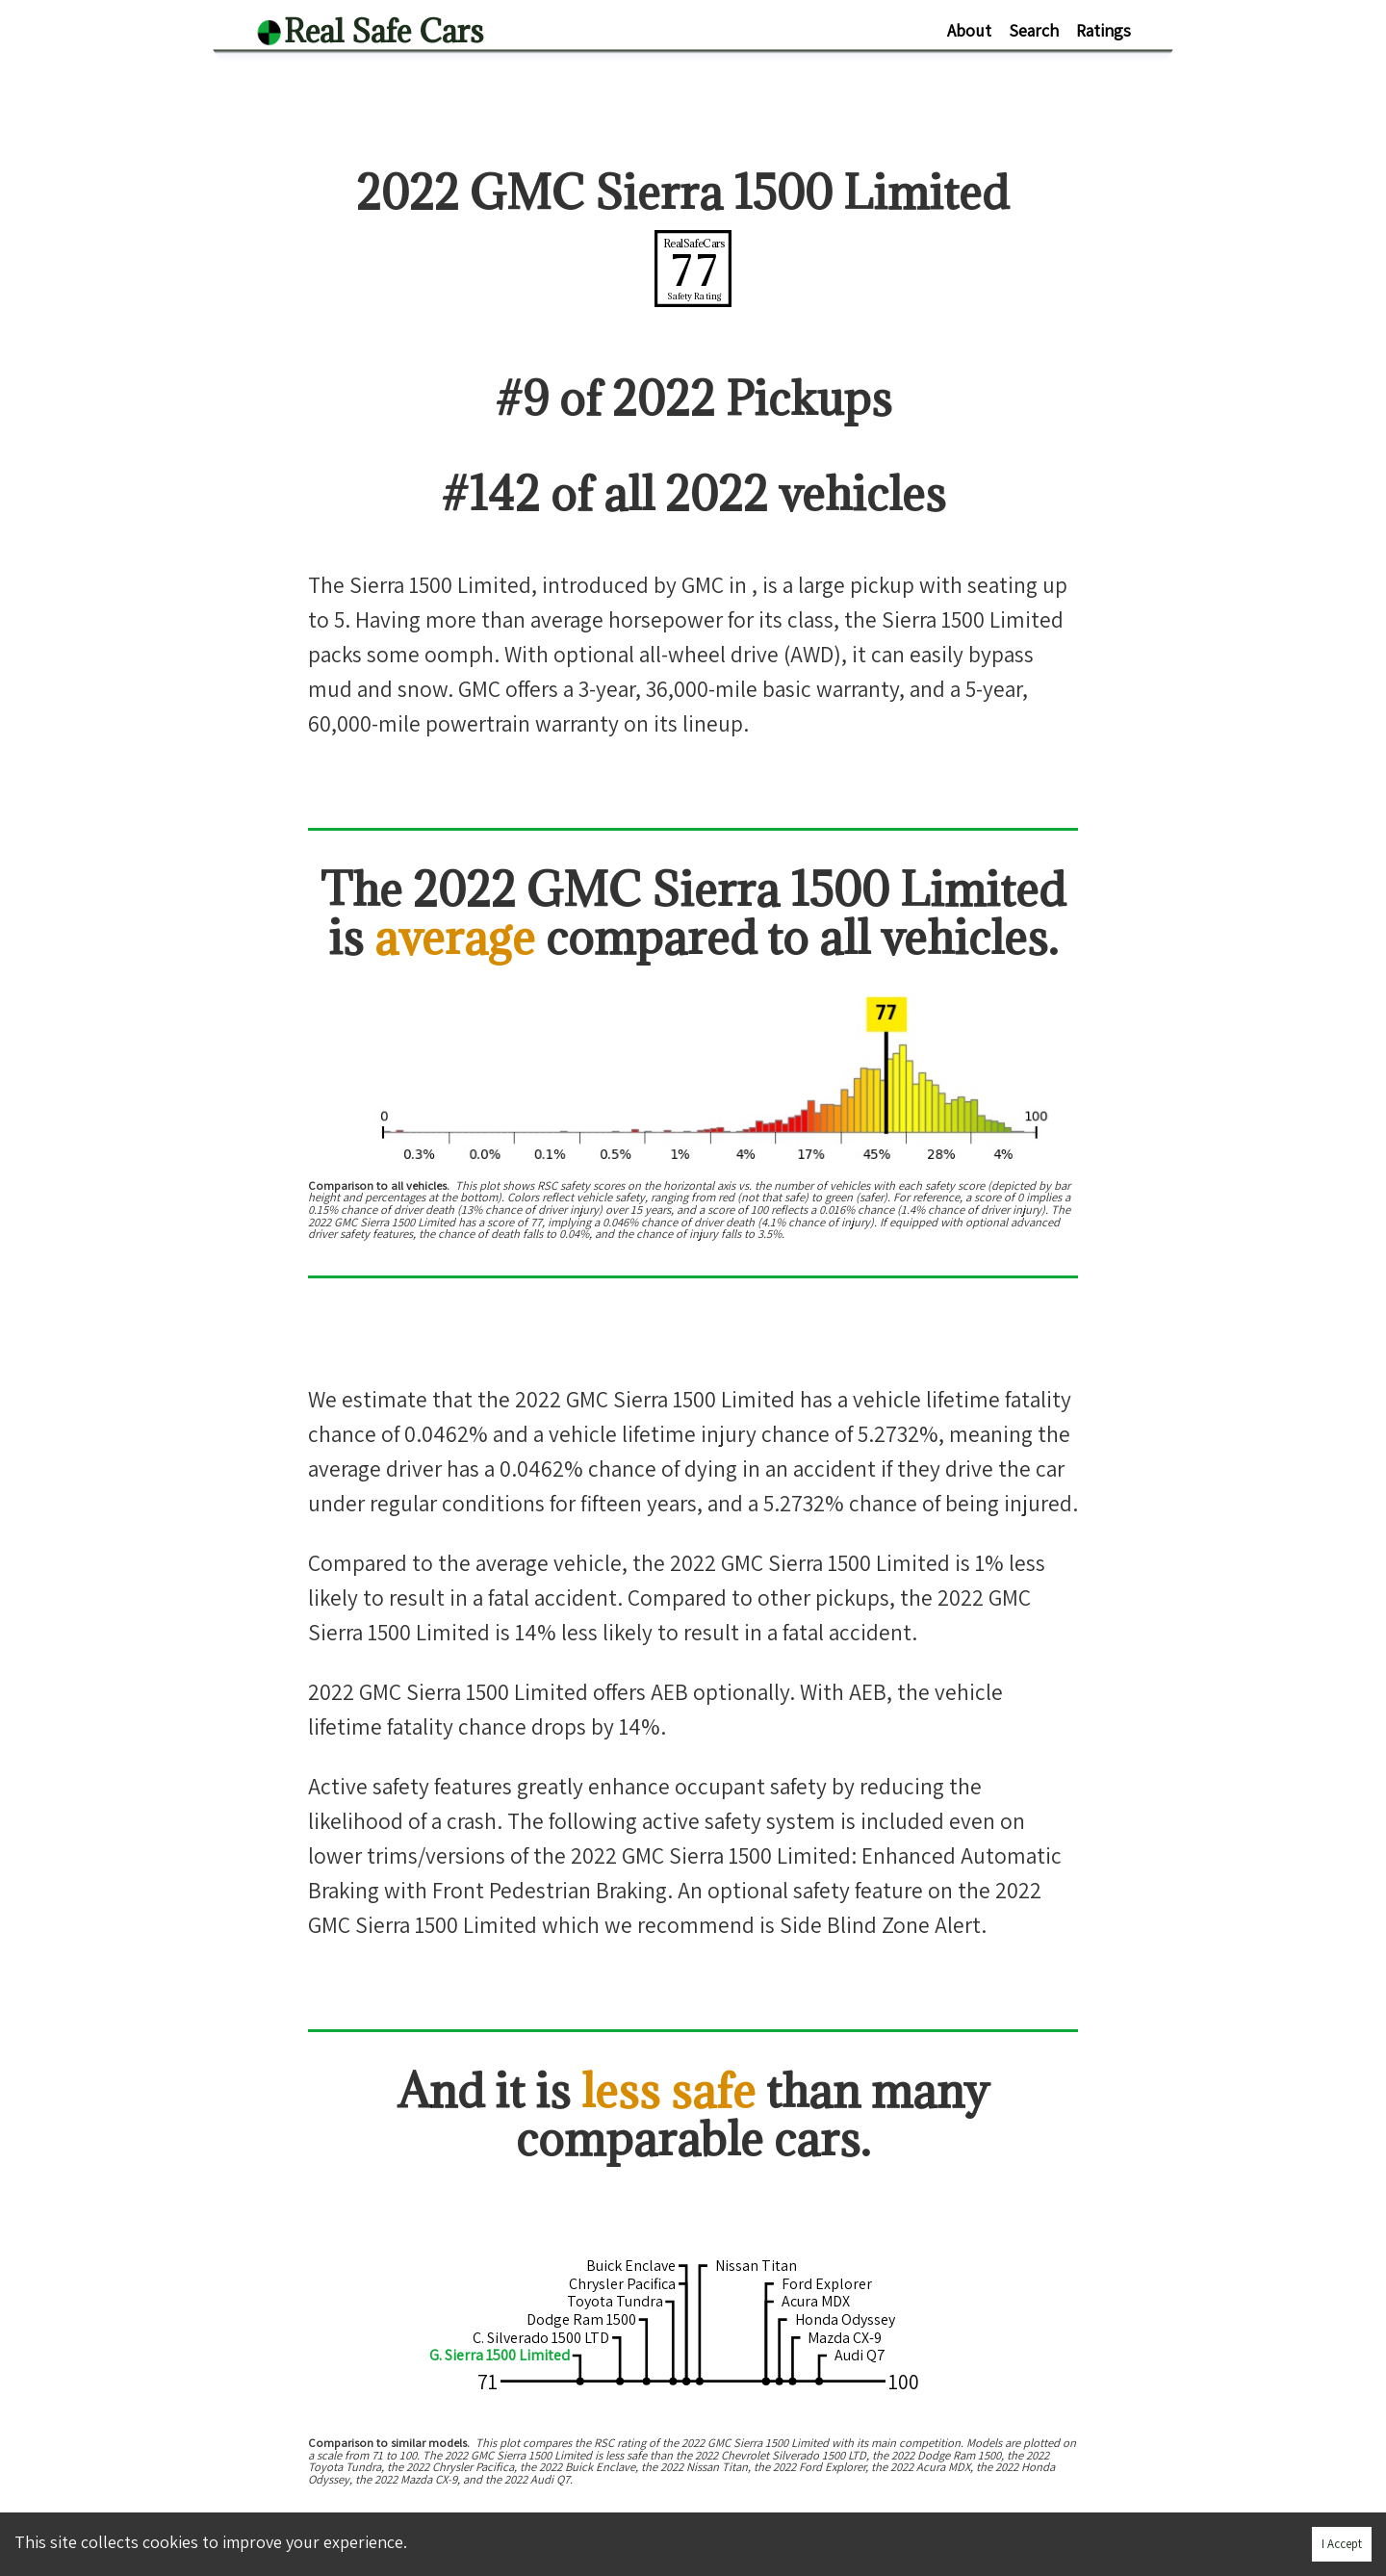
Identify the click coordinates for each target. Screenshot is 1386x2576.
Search (1034, 30)
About (969, 30)
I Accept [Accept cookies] (1342, 2544)
